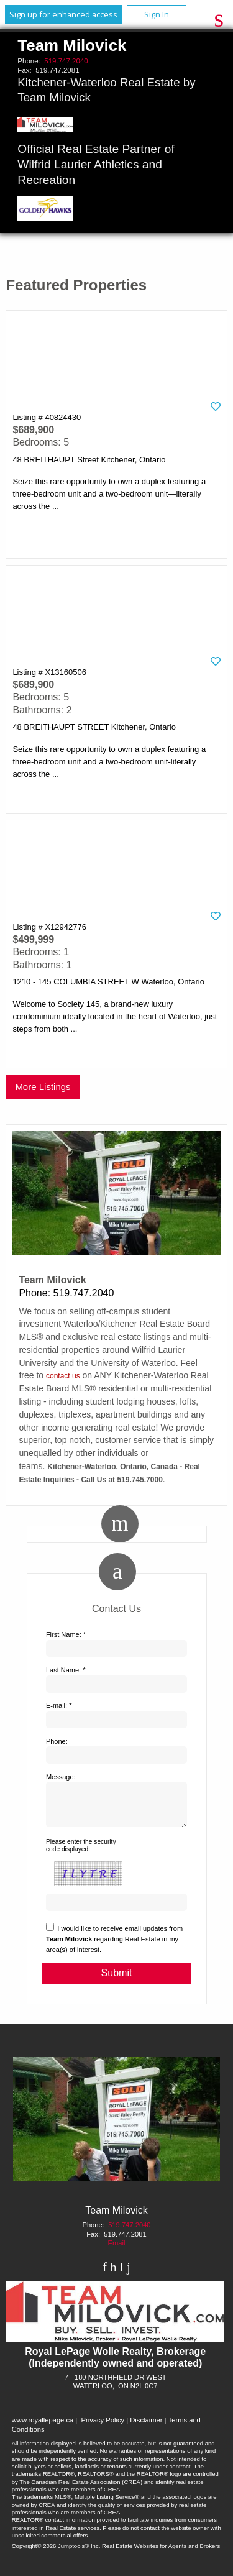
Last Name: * (66, 1670)
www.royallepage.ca (43, 2427)
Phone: (57, 1741)
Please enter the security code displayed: (81, 1853)
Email (117, 2250)
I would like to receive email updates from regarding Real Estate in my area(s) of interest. (114, 1946)
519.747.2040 (66, 61)
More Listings (42, 1086)
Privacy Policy (102, 2427)
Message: (61, 1777)
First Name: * (66, 1634)
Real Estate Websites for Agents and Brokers (161, 2553)
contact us (63, 1376)
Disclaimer (146, 2427)
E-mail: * (59, 1705)
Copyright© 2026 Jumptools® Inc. (56, 2553)
